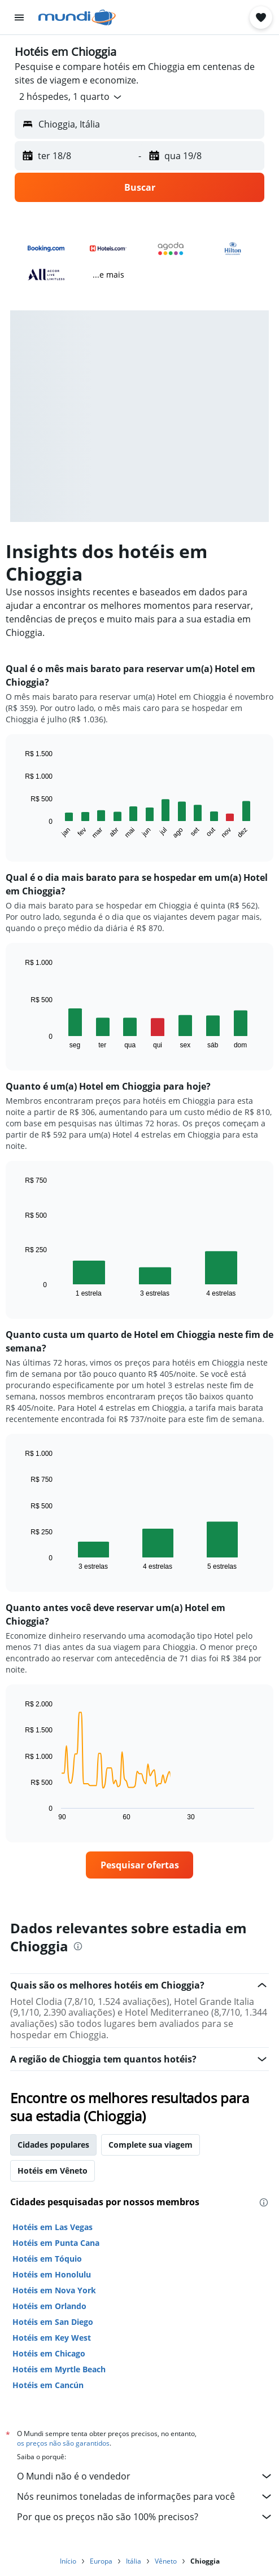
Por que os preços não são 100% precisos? (145, 2517)
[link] (139, 1865)
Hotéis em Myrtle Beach (59, 2369)
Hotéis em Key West (51, 2337)
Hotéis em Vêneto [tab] (53, 2170)
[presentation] (78, 1946)
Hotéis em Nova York (54, 2290)
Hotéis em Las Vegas (52, 2227)
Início (68, 2561)
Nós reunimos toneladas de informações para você (145, 2496)
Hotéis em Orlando (49, 2306)
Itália (133, 2561)
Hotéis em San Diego (52, 2321)
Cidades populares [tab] (53, 2144)
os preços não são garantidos (63, 2443)
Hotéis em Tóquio (47, 2258)
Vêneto (166, 2561)
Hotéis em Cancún (48, 2385)
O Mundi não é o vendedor (145, 2476)
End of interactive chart (19, 1039)
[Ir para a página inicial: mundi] (77, 17)
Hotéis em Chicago (48, 2353)
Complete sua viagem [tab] (150, 2144)
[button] (19, 17)
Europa (101, 2561)
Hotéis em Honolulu (51, 2274)
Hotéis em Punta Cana (55, 2242)
